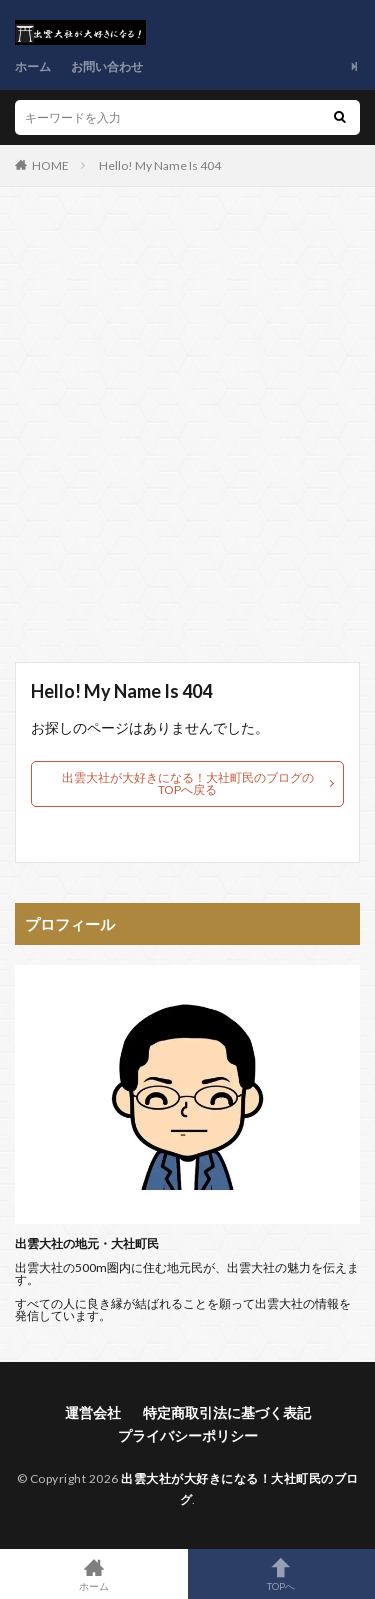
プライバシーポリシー (188, 1435)
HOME (50, 165)
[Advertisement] (187, 434)
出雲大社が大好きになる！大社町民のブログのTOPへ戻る (188, 783)
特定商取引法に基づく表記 (227, 1412)
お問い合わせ (107, 66)
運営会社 (93, 1412)
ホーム (33, 66)
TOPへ (282, 1574)
